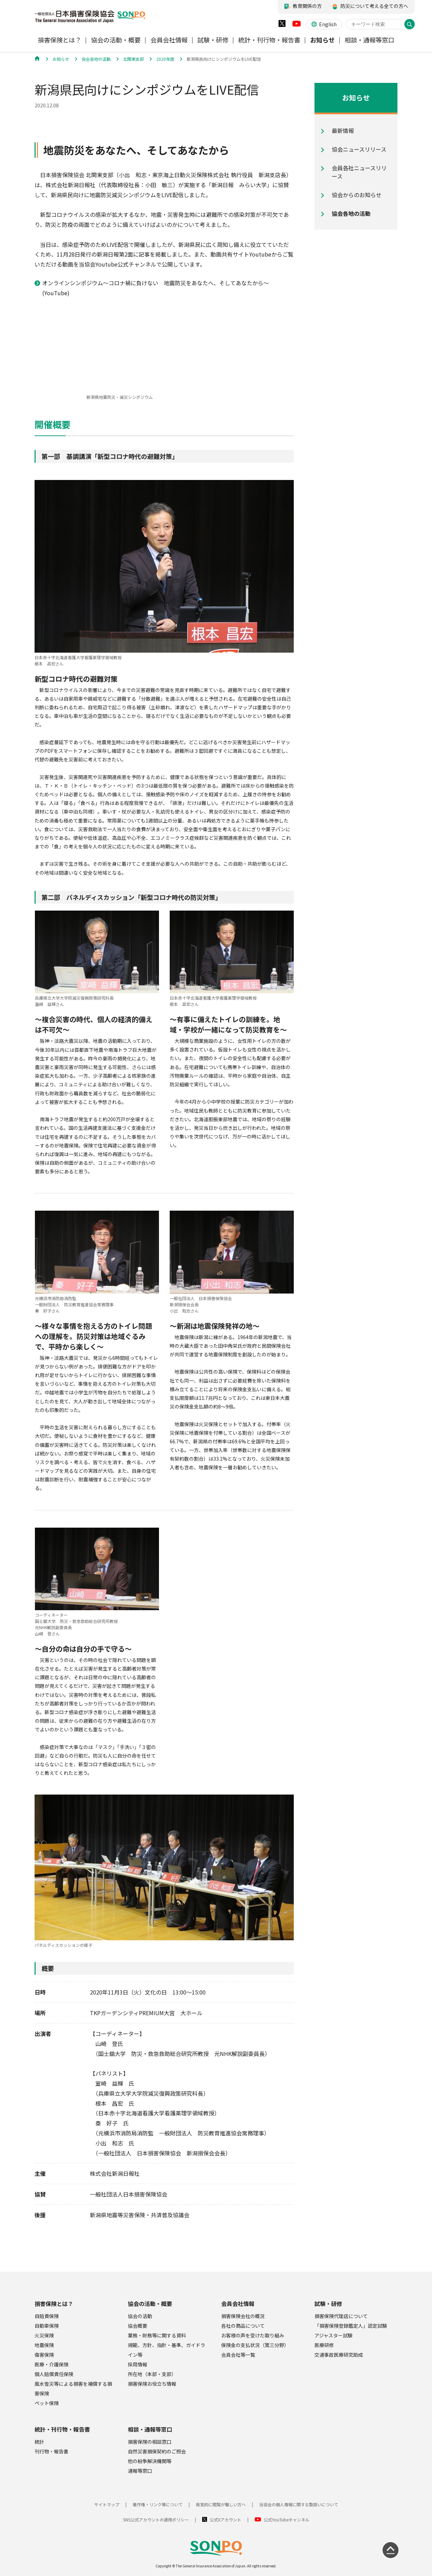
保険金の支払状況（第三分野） (255, 2345)
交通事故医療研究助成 (338, 2354)
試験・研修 (328, 2303)
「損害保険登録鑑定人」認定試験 (350, 2325)
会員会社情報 (237, 2303)
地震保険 (44, 2345)
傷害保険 (44, 2354)
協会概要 (137, 2325)
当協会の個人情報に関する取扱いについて (298, 2504)
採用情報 (137, 2364)
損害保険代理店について (341, 2316)
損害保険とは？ (54, 2303)
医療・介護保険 (51, 2364)
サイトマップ (106, 2504)
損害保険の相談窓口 (149, 2441)
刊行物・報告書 (51, 2451)
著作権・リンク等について (157, 2504)
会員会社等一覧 (238, 2354)
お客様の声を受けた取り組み (252, 2335)
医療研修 (324, 2345)
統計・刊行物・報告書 (62, 2429)
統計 (39, 2441)
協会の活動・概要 (150, 2303)
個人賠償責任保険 (54, 2374)
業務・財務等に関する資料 (157, 2335)
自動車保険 (47, 2325)
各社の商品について (243, 2325)
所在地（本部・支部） (152, 2374)
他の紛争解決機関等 (149, 2461)
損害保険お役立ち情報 (152, 2383)
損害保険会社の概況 (243, 2316)
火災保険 (44, 2335)
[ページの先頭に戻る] (390, 2550)
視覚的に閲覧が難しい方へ (221, 2504)
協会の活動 (140, 2316)
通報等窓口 (140, 2470)
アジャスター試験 (333, 2335)
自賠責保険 (47, 2316)
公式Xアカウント (225, 2519)
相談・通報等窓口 (150, 2429)
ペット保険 (47, 2403)
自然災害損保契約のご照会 (157, 2451)
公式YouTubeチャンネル (286, 2519)
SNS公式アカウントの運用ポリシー (156, 2519)
